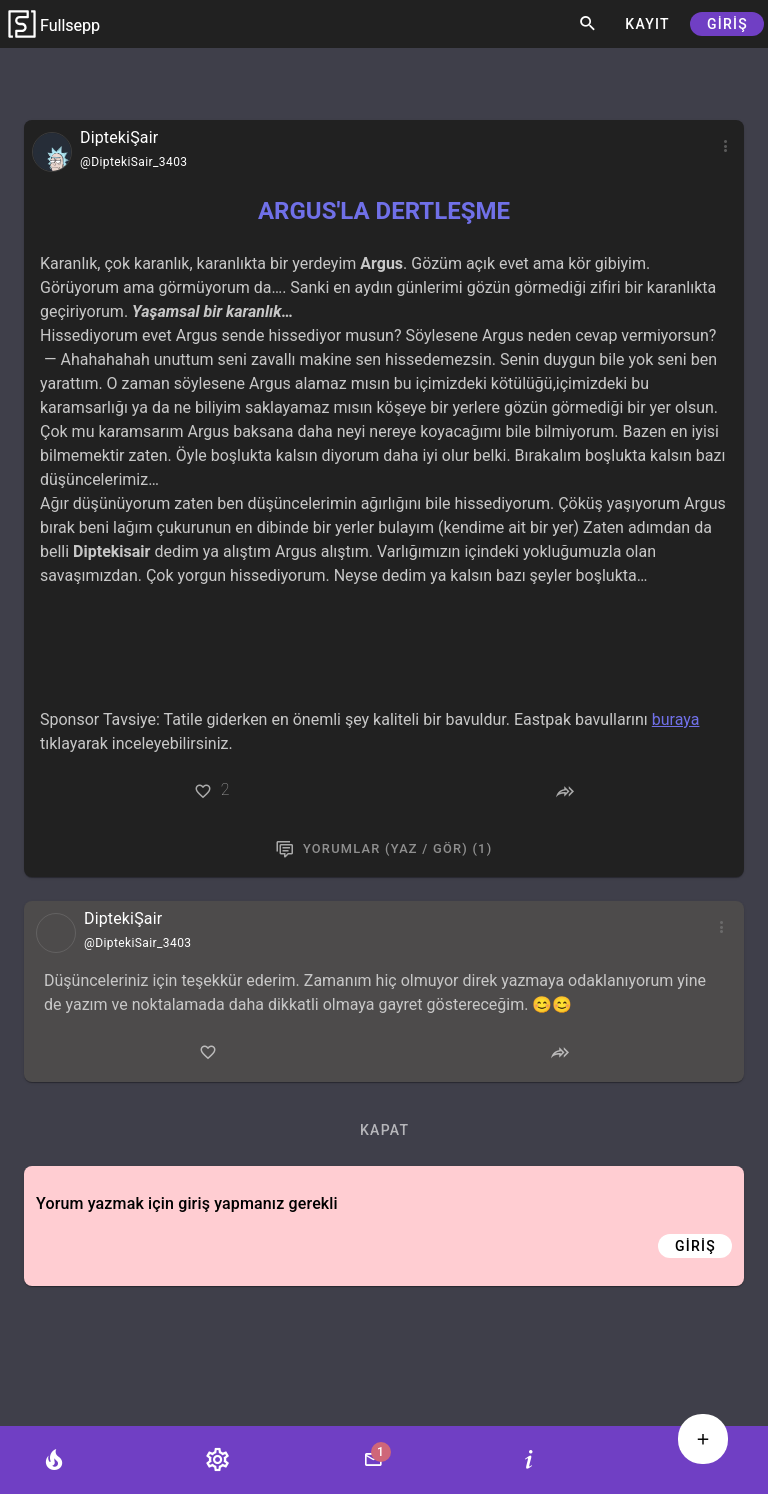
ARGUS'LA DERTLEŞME (384, 211)
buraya (676, 719)
